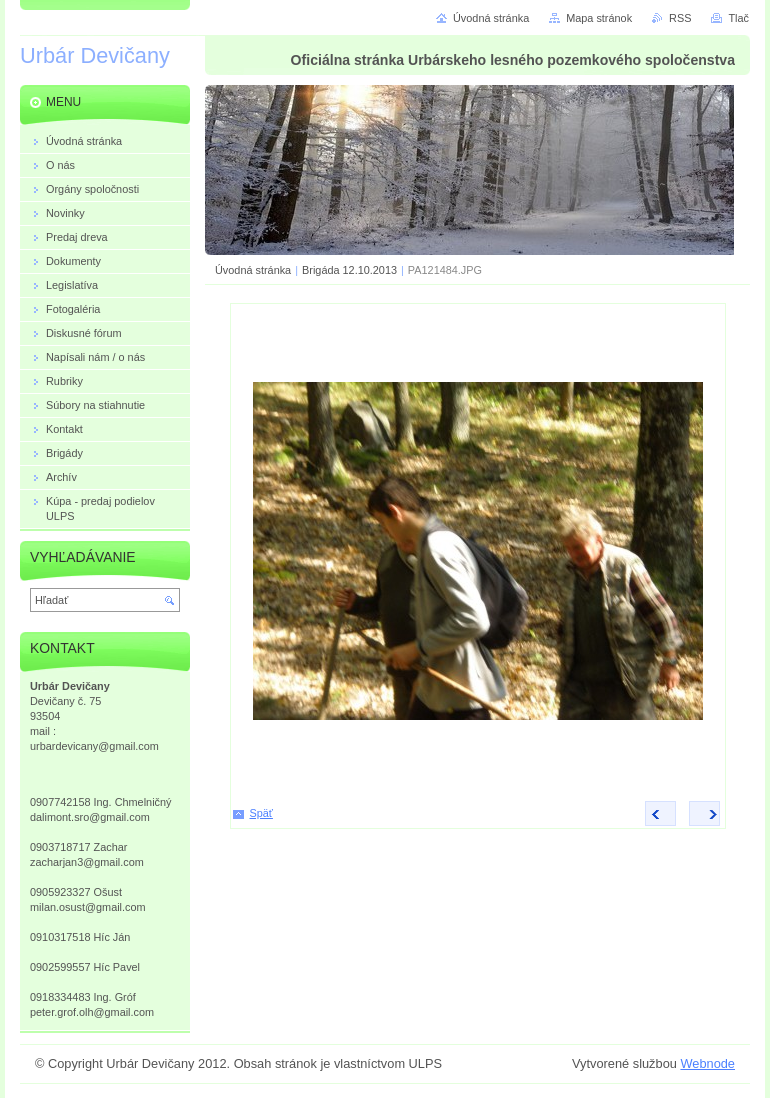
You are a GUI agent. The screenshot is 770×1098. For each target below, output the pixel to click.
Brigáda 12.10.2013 (349, 270)
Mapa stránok (599, 18)
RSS (680, 18)
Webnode (707, 1063)
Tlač (738, 18)
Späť (261, 813)
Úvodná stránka (253, 270)
